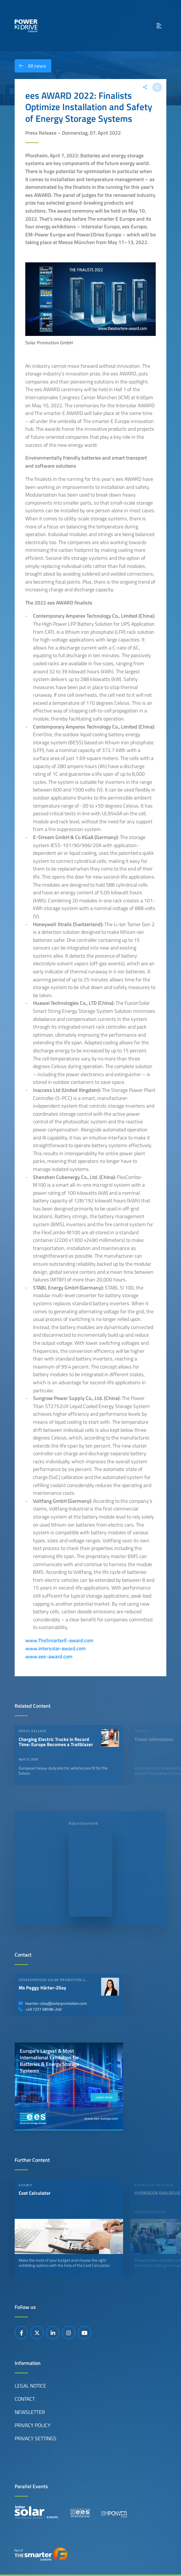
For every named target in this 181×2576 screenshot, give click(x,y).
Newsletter (30, 2412)
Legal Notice (30, 2386)
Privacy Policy (33, 2425)
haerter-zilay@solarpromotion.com (53, 2003)
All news (30, 66)
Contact (25, 2399)
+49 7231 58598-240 (40, 2009)
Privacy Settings (35, 2438)
